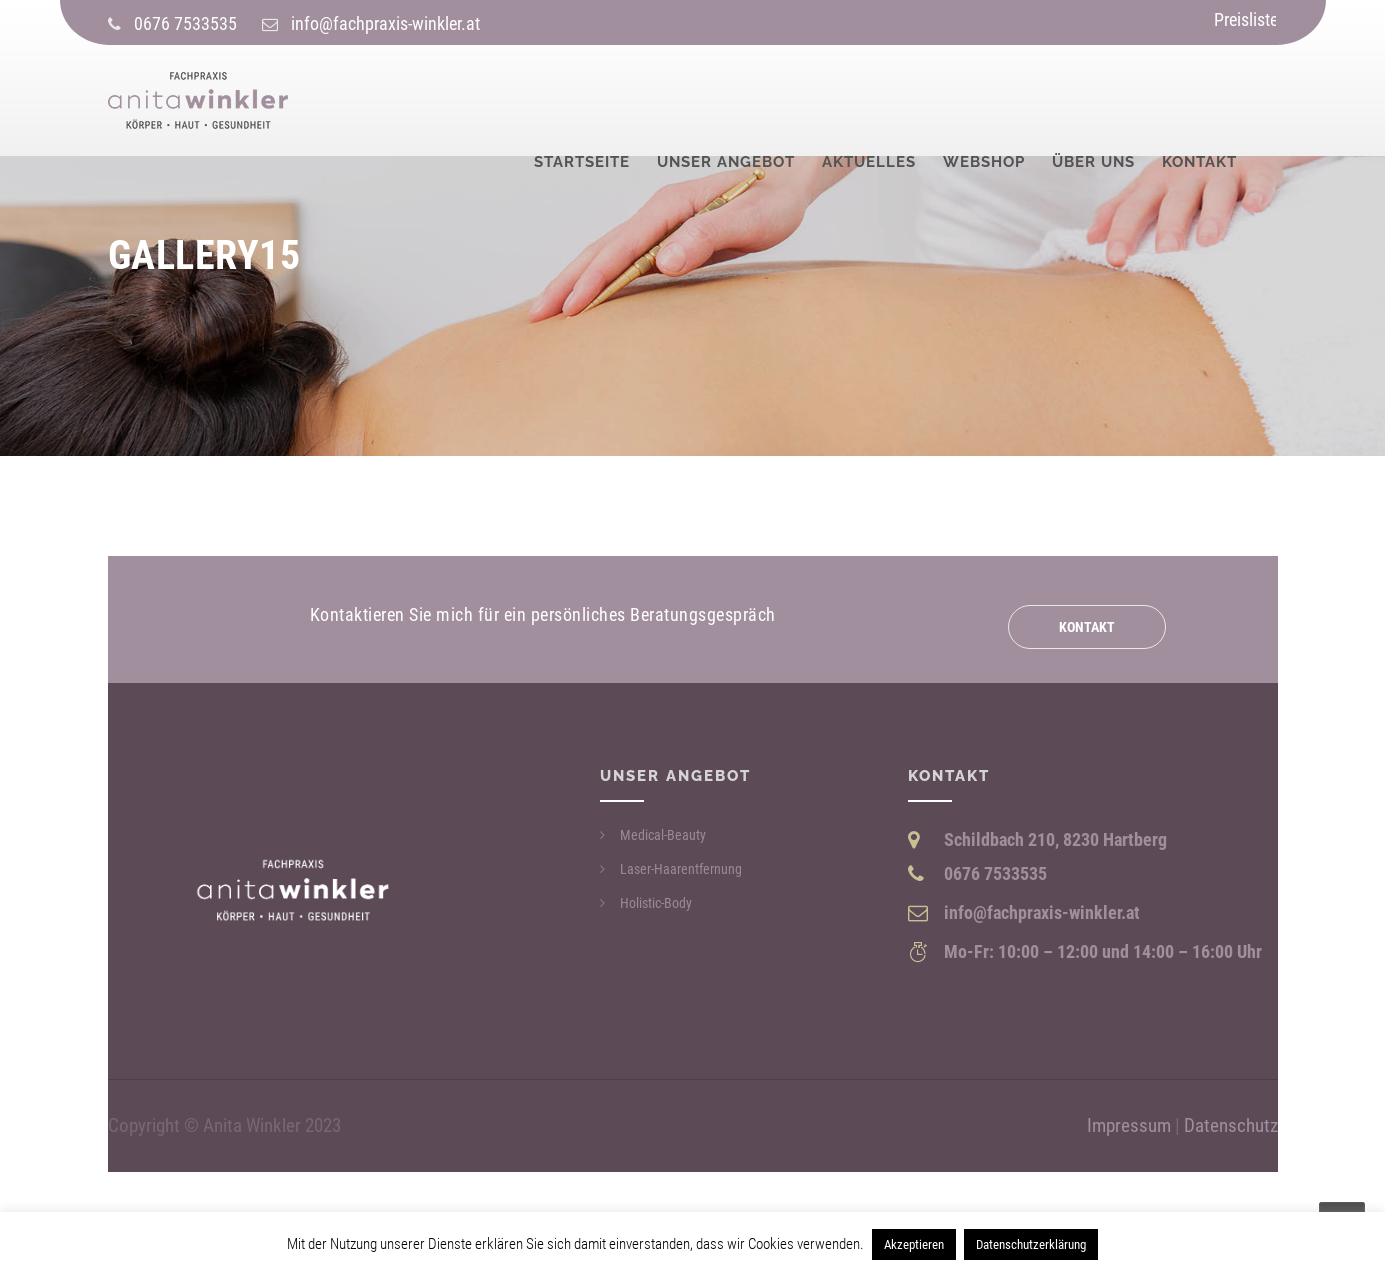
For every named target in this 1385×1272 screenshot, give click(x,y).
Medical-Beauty (663, 835)
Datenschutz (1231, 1126)
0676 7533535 (185, 23)
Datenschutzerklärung (1031, 1244)
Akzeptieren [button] (914, 1244)
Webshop (984, 102)
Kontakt (1199, 102)
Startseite (582, 102)
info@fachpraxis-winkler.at (385, 23)
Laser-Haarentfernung (681, 869)
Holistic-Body (656, 903)
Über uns (1093, 102)
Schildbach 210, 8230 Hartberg (1055, 839)
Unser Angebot (726, 102)
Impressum (1129, 1126)
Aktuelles (869, 102)
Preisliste (1246, 19)
